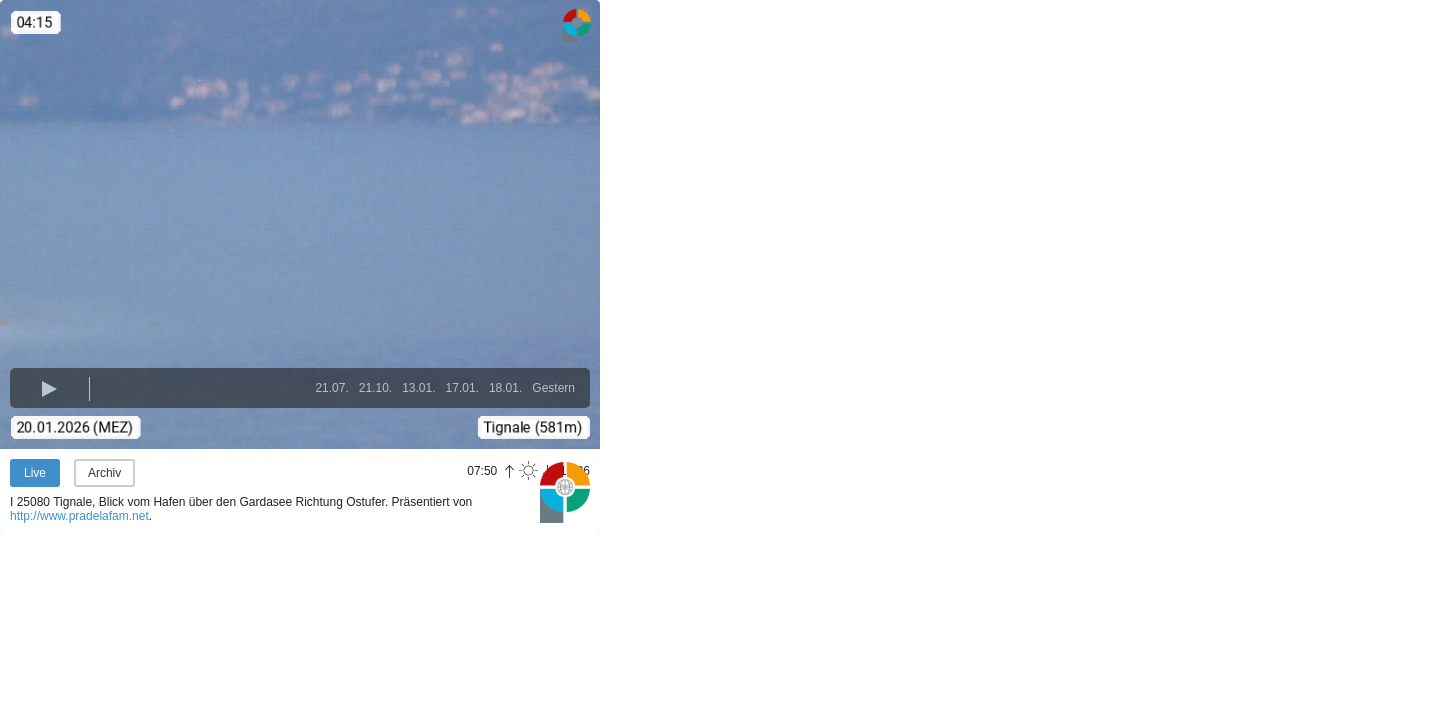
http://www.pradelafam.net (79, 516)
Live (35, 473)
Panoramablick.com (565, 492)
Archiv (104, 473)
